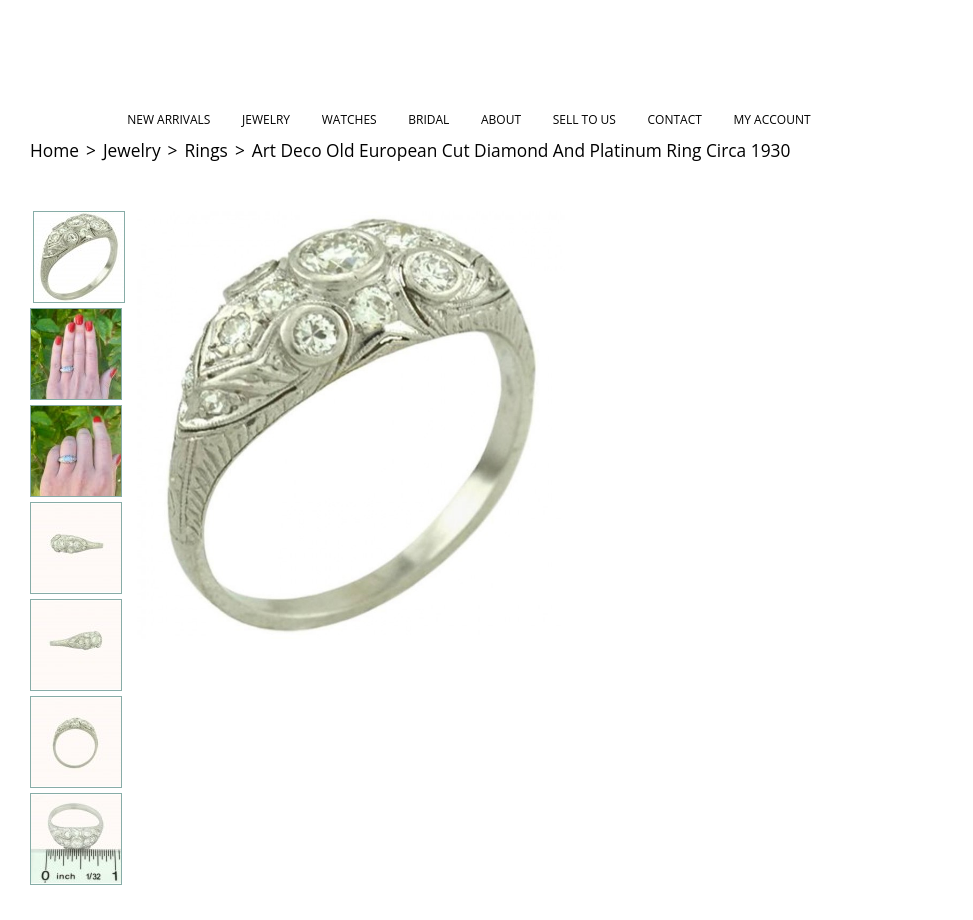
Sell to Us (584, 119)
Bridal (428, 119)
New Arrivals (168, 119)
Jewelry (266, 119)
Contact (675, 119)
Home (54, 150)
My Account (771, 119)
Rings (206, 150)
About (501, 119)
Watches (349, 119)
